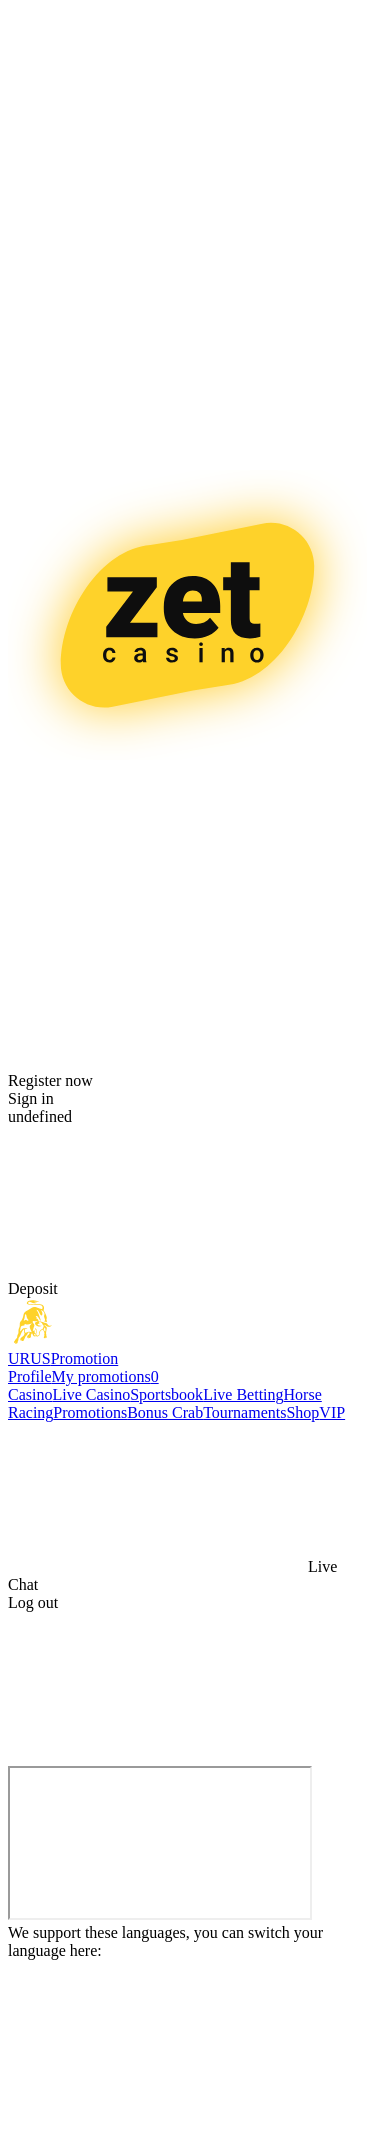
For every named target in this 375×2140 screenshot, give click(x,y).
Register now (50, 1080)
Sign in (31, 1098)
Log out (33, 1602)
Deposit (33, 1288)
